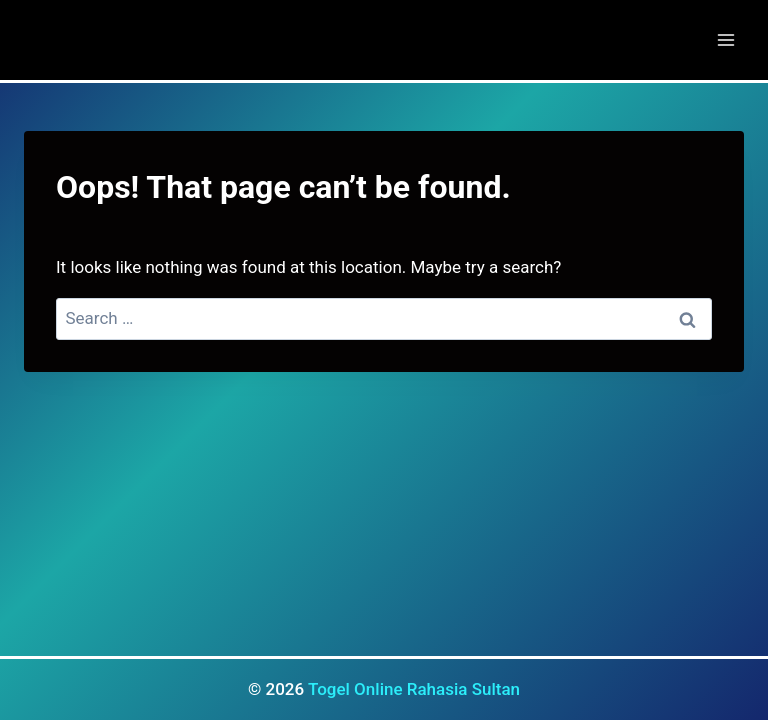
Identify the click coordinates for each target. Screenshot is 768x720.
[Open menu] (725, 39)
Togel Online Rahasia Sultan (414, 689)
